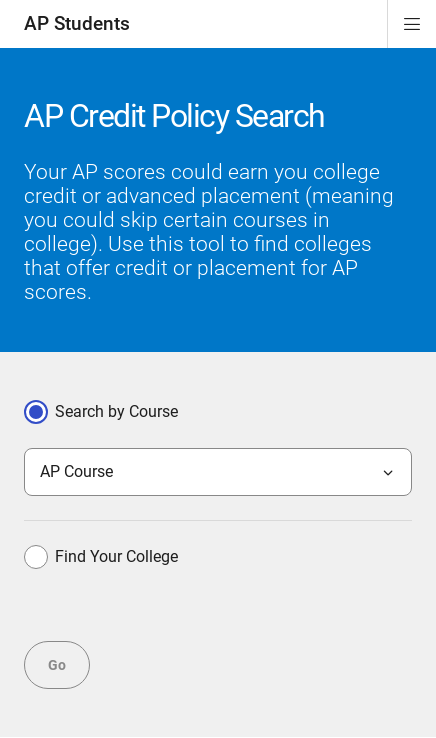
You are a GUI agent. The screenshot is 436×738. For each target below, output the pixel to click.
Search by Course (101, 412)
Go (57, 665)
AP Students (77, 23)
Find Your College (101, 557)
